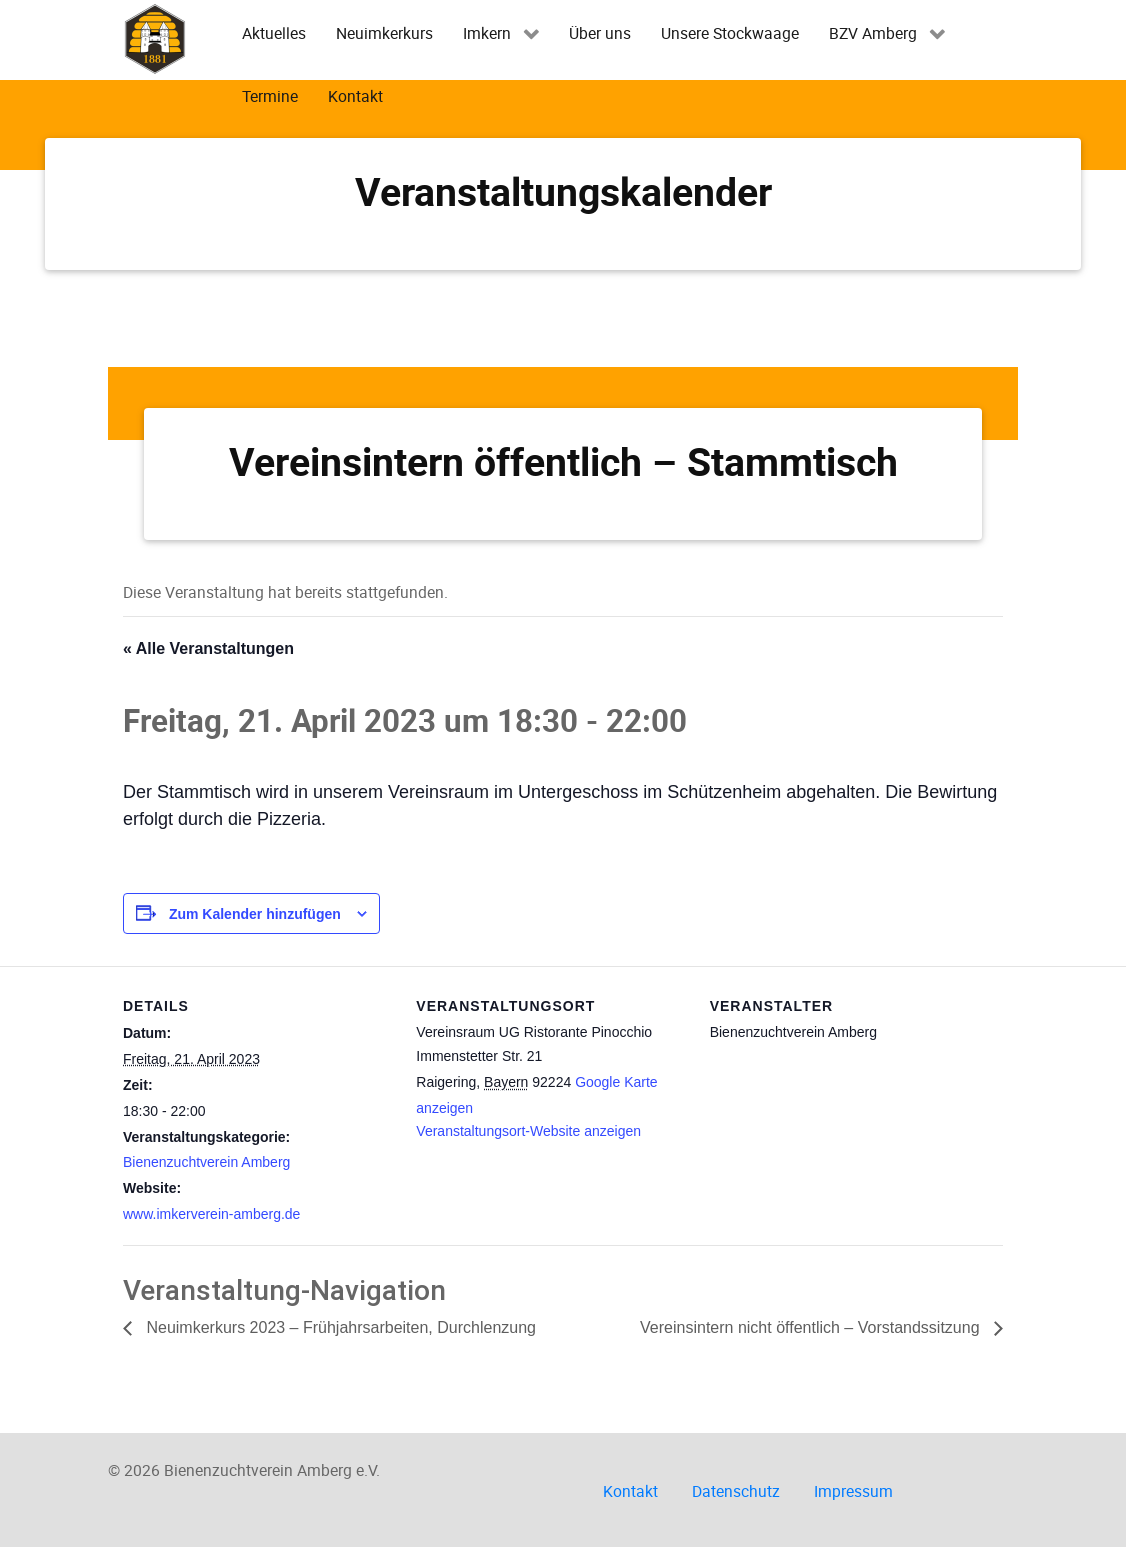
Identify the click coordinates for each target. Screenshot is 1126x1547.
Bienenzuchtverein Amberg (206, 1162)
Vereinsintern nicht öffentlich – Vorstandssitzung (812, 1327)
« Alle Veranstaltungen (208, 648)
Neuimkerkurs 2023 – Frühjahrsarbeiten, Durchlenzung (339, 1327)
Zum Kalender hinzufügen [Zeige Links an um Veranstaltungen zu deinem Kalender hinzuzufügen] (255, 914)
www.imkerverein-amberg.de (211, 1214)
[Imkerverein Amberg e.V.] (155, 38)
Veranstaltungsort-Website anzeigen (528, 1131)
